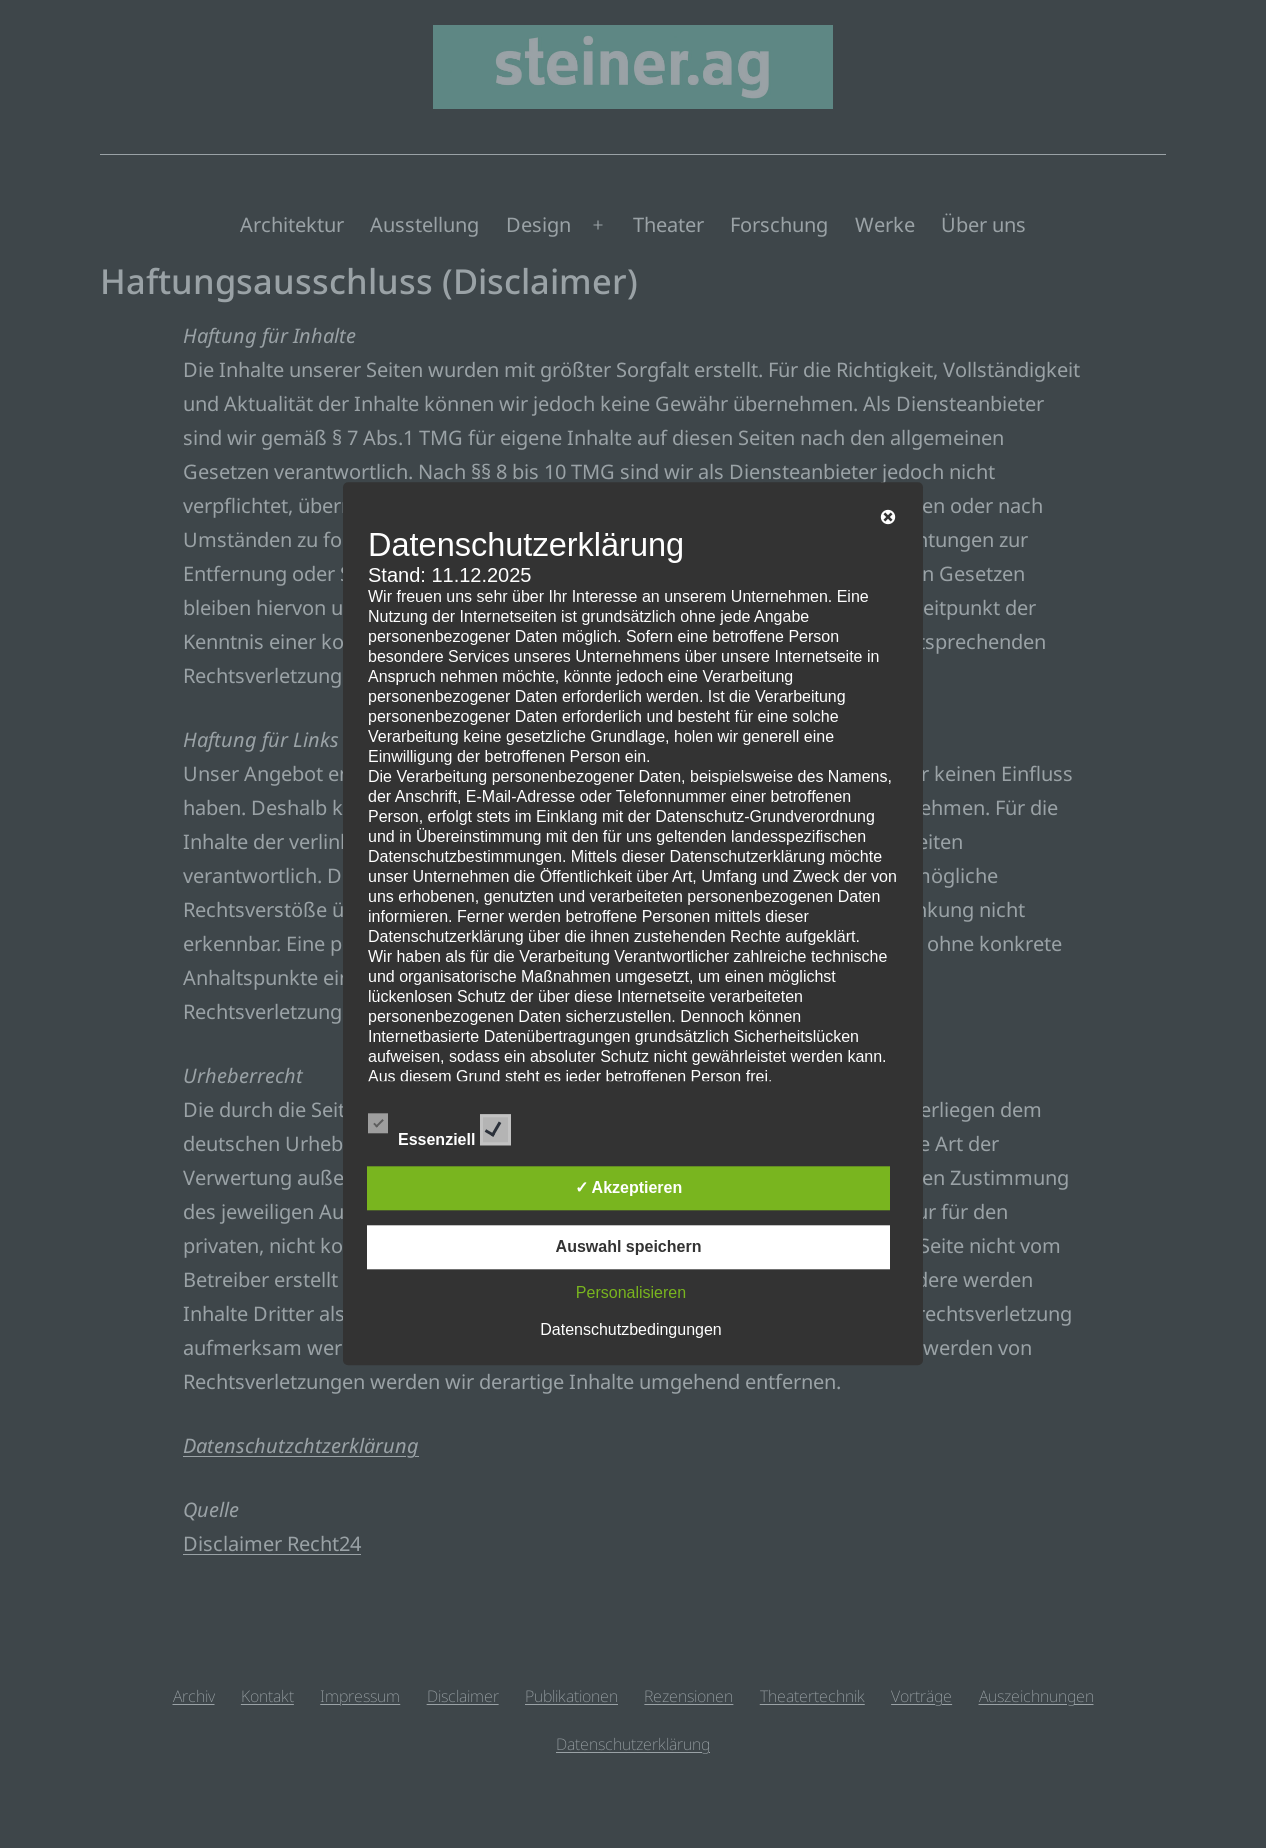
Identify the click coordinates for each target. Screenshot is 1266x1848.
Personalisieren (631, 1293)
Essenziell (439, 1127)
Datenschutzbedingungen (630, 1330)
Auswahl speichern (629, 1247)
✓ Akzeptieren (629, 1188)
